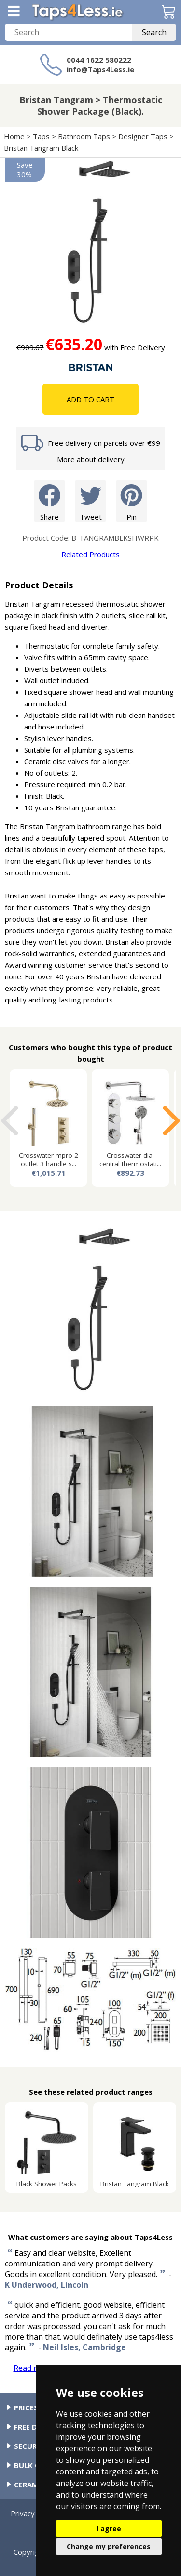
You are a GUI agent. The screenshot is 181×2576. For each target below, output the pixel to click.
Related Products (90, 554)
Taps (41, 136)
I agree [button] (109, 2528)
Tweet (90, 500)
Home (14, 136)
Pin (131, 500)
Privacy (23, 2513)
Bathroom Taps (84, 136)
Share (49, 500)
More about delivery (91, 459)
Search (154, 32)
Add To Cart (90, 399)
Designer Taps (142, 136)
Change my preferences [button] (109, 2546)
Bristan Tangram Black (41, 148)
